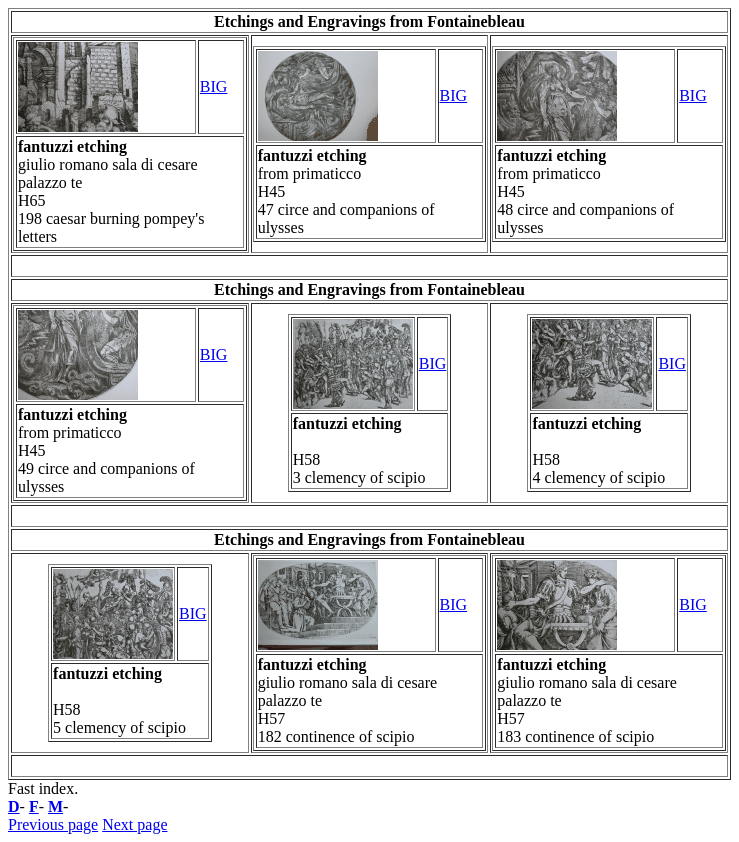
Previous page (53, 824)
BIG (214, 86)
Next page (134, 824)
